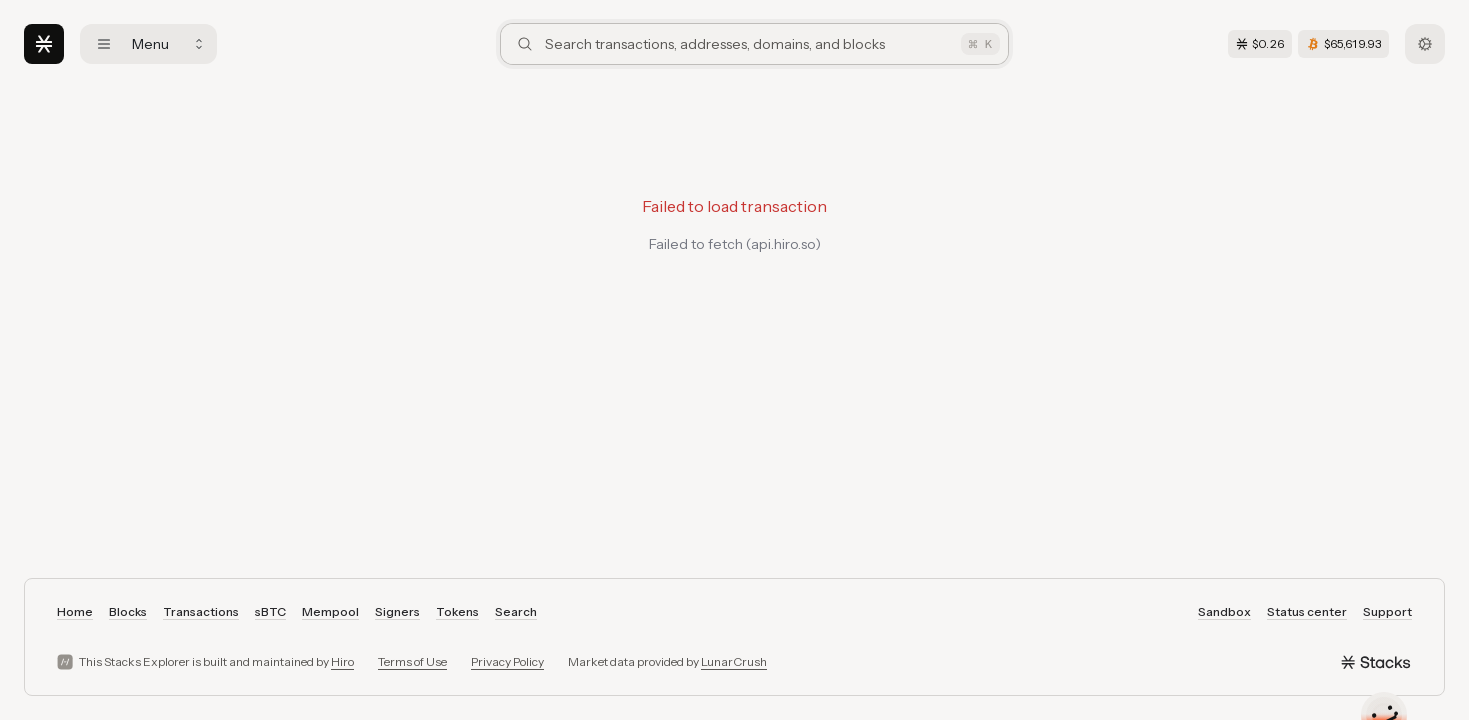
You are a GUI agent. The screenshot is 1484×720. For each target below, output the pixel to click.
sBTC (270, 611)
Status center (1307, 611)
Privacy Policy (507, 661)
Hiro (342, 661)
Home (75, 611)
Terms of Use (412, 661)
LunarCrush (734, 661)
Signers (397, 611)
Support (1387, 611)
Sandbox (1224, 611)
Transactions (201, 611)
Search (516, 611)
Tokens (457, 611)
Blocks (128, 611)
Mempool (330, 611)
